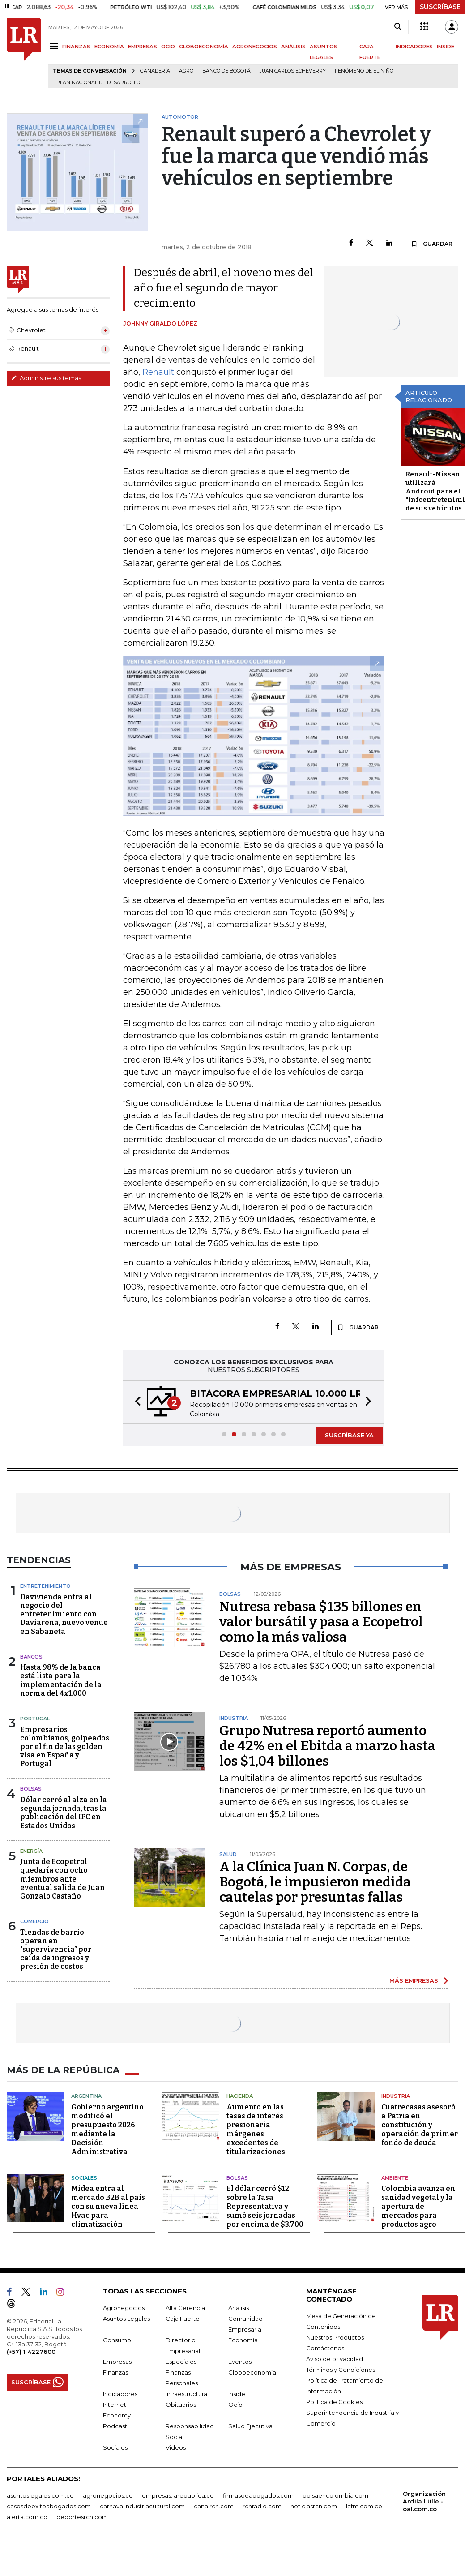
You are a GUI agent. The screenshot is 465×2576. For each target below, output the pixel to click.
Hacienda (239, 2096)
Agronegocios (124, 2307)
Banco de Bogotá (226, 71)
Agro (186, 71)
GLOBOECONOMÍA (203, 46)
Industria (395, 2096)
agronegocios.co (108, 2495)
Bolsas (31, 1789)
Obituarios (181, 2404)
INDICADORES (414, 46)
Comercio (34, 1921)
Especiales (181, 2361)
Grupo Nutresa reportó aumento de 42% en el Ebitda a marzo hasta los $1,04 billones (327, 1746)
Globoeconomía (252, 2372)
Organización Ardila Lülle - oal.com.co (424, 2501)
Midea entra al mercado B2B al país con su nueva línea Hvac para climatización (108, 2206)
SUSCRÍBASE (440, 7)
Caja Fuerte (183, 2318)
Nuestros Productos (335, 2337)
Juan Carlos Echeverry (293, 71)
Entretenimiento (45, 1586)
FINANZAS (76, 46)
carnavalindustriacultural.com (142, 2506)
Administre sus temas (46, 377)
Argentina (86, 2096)
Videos (176, 2447)
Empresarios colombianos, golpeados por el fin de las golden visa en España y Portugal (64, 1746)
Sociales (84, 2178)
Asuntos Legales (126, 2318)
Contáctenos (325, 2348)
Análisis (238, 2307)
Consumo (117, 2340)
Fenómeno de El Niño (364, 71)
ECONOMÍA (109, 46)
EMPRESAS (142, 46)
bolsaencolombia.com (335, 2495)
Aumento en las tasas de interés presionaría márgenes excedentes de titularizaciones (255, 2129)
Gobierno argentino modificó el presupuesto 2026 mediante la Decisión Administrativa (107, 2129)
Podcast (115, 2426)
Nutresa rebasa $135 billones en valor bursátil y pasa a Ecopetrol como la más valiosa (321, 1622)
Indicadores (120, 2393)
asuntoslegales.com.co (40, 2495)
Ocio (235, 2404)
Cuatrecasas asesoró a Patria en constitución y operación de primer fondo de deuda (419, 2125)
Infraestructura (186, 2393)
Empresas (117, 2361)
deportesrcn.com (82, 2516)
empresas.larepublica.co (178, 2495)
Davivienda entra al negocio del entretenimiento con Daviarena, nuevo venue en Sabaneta (64, 1614)
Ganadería (155, 71)
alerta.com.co (27, 2516)
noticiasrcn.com (313, 2506)
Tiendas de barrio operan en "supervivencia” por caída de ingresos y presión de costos (55, 1949)
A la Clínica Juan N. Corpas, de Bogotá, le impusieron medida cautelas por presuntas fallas (315, 1882)
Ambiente (394, 2178)
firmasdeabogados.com (258, 2495)
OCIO (168, 46)
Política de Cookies (334, 2401)
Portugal (35, 1718)
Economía (243, 2340)
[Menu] (55, 46)
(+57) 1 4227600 (31, 2351)
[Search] (398, 26)
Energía (31, 1851)
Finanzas (115, 2372)
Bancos (31, 1657)
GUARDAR (431, 243)
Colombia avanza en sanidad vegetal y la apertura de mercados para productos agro (418, 2206)
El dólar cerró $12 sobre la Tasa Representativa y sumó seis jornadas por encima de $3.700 (264, 2206)
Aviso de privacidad (334, 2358)
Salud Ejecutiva (250, 2426)
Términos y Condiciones (340, 2369)
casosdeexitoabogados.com (49, 2506)
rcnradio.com (262, 2506)
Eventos (240, 2361)
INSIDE (445, 46)
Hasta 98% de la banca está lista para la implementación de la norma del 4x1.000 (61, 1680)
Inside (236, 2393)
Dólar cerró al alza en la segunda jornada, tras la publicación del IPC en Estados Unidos (63, 1813)
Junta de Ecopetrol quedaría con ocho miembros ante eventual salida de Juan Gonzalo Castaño (62, 1878)
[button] (135, 1402)
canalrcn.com (214, 2506)
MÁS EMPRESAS (413, 1980)
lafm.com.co (364, 2506)
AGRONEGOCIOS (254, 46)
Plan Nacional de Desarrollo (98, 83)
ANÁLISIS (293, 46)
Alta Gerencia (185, 2307)
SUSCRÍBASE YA (349, 1435)
